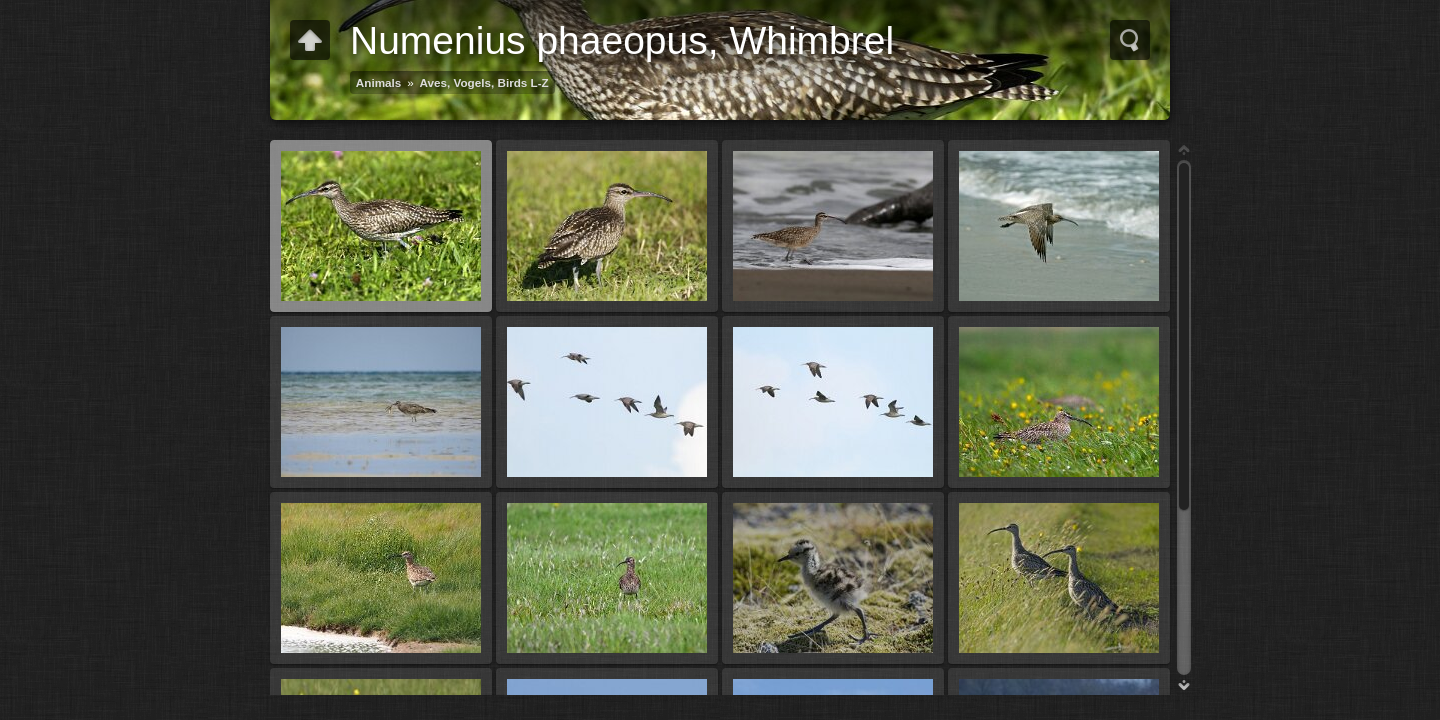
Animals (378, 82)
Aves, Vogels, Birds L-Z (484, 82)
